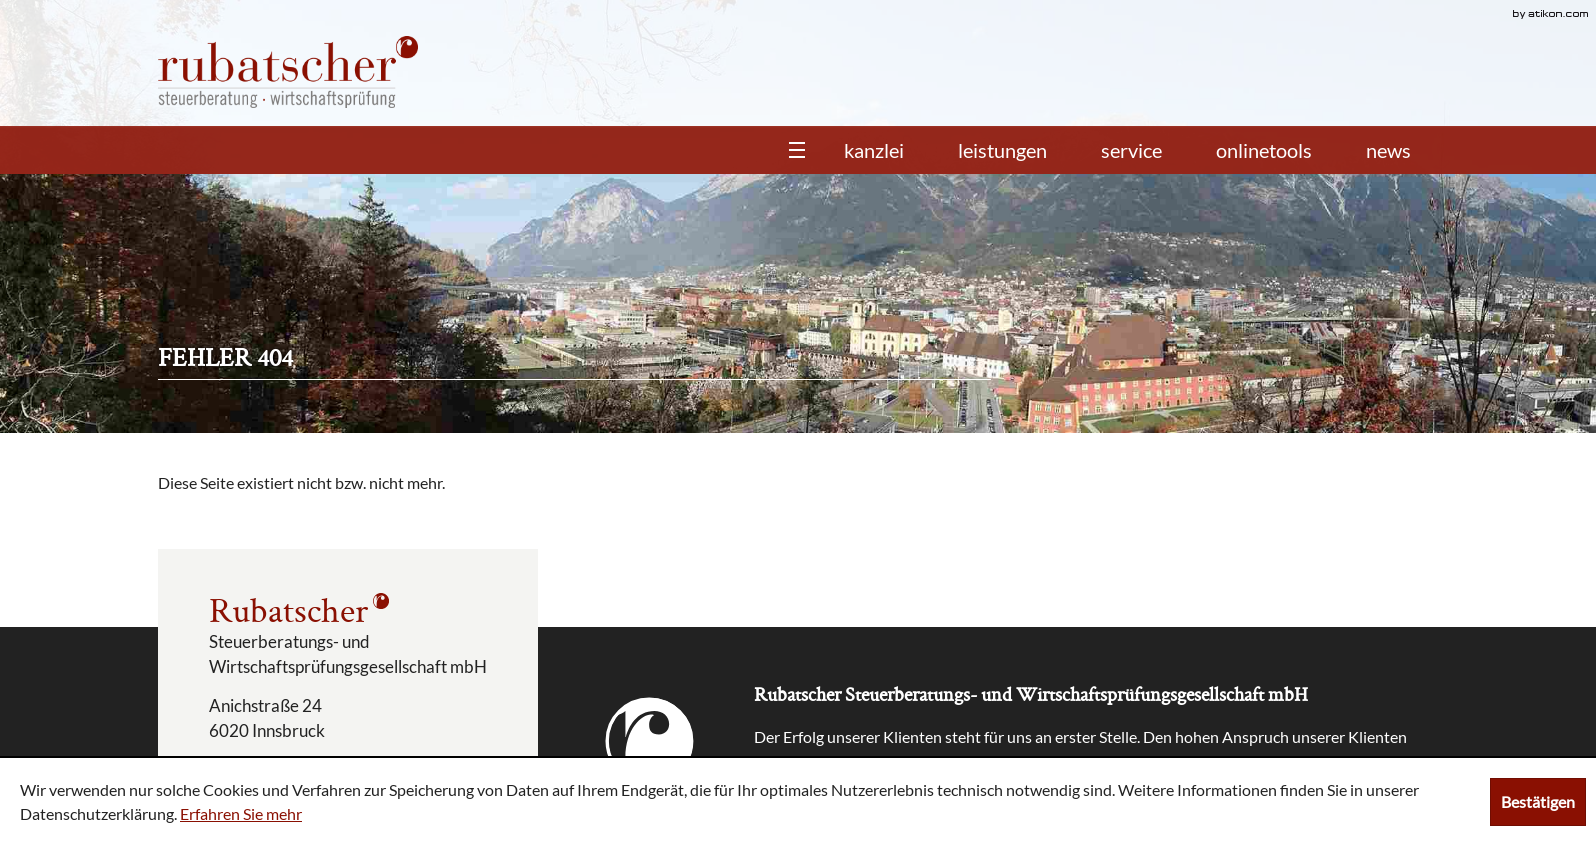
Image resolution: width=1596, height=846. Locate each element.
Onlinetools (1264, 150)
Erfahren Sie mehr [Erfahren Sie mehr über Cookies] (241, 813)
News (1388, 150)
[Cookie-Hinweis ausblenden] (1538, 802)
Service (1131, 150)
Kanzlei (874, 150)
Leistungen (1002, 150)
